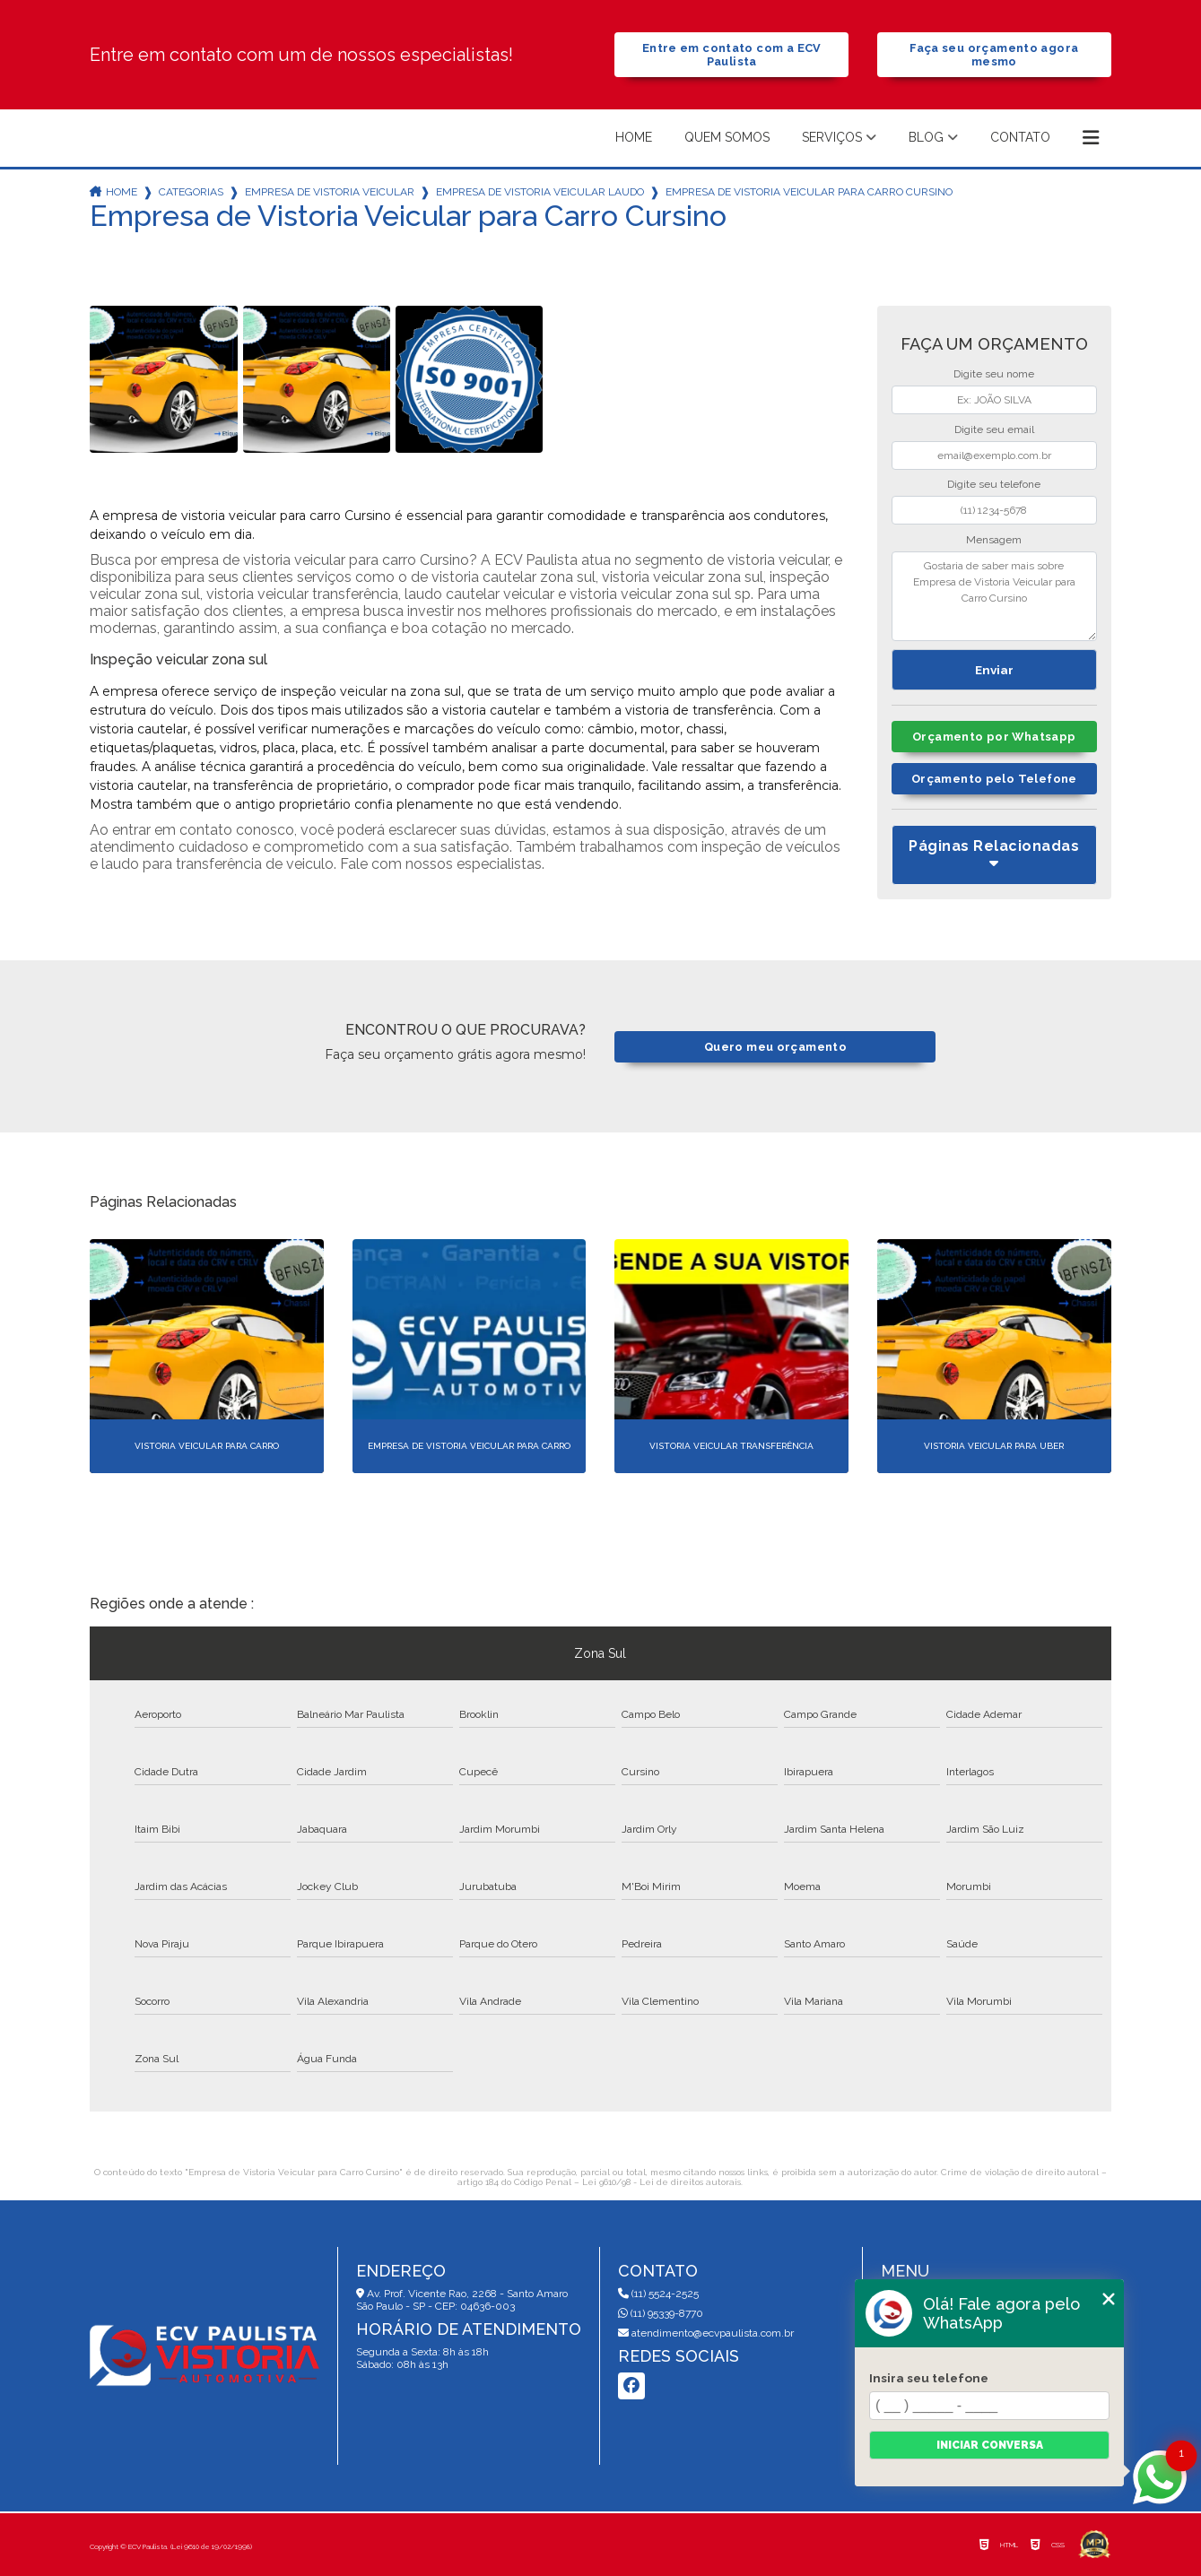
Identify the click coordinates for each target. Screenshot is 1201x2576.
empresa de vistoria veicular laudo (540, 192)
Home (633, 137)
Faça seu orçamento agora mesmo (993, 54)
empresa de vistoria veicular (329, 192)
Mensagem (994, 539)
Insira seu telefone (928, 2378)
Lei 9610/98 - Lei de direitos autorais (661, 2182)
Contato (1020, 137)
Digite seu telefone (993, 484)
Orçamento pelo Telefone (994, 778)
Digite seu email (994, 429)
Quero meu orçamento (775, 1047)
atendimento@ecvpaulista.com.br (706, 2333)
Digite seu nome (993, 374)
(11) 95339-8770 (660, 2313)
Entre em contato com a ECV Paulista (732, 54)
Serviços (832, 137)
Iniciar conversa (989, 2445)
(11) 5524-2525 (658, 2293)
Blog (926, 137)
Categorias (191, 192)
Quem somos (727, 137)
